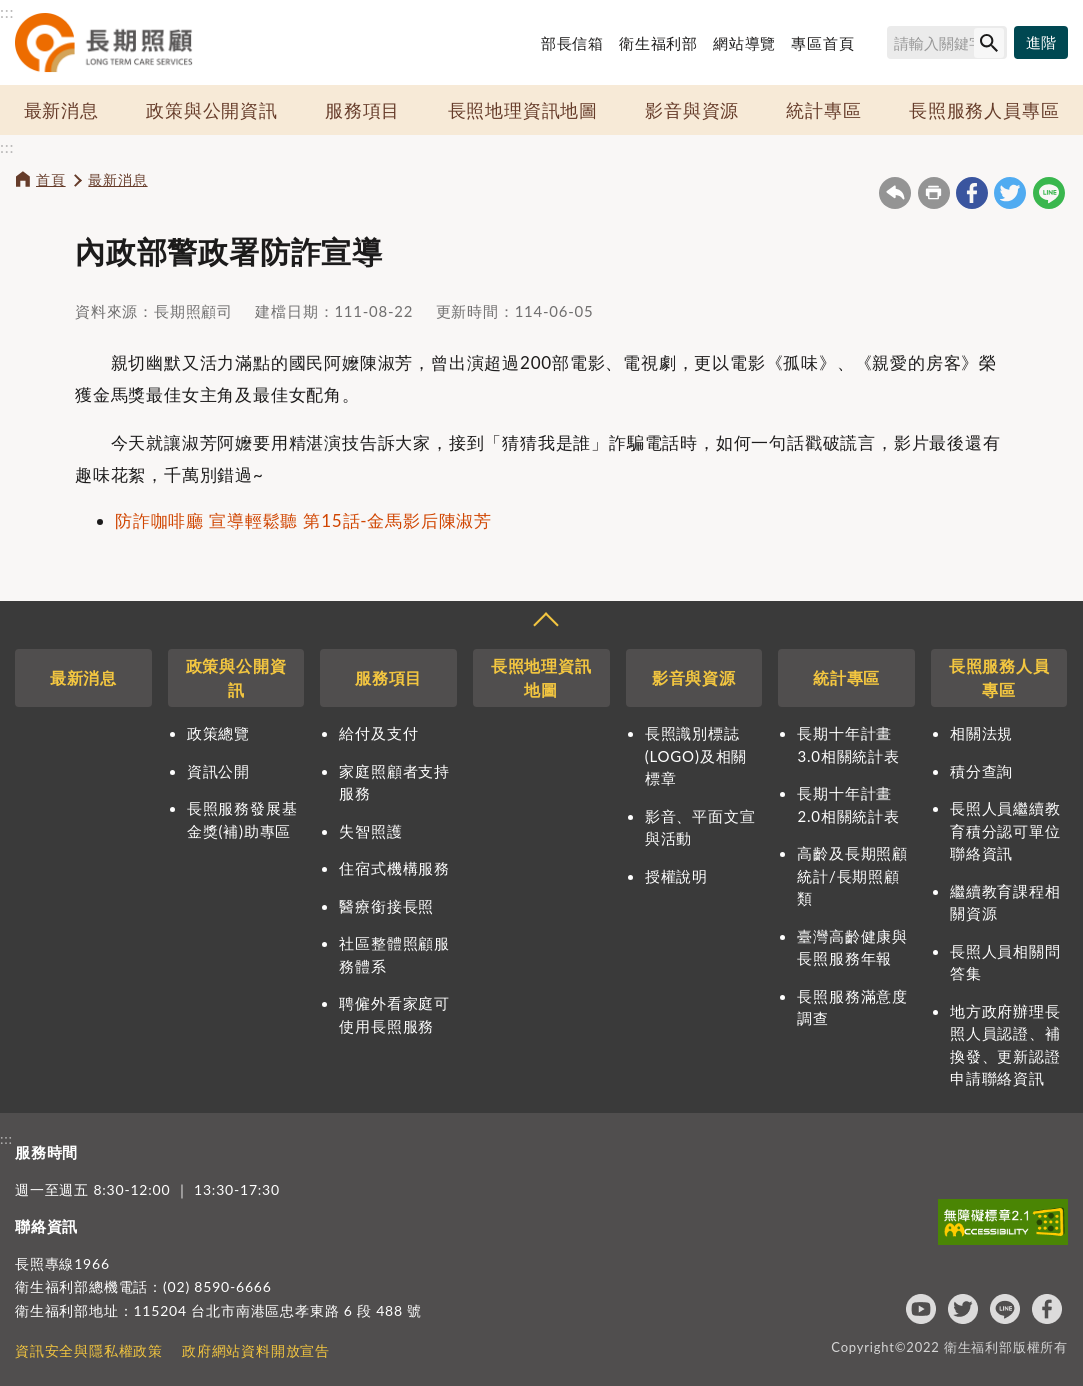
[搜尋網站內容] (947, 42)
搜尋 (878, 46)
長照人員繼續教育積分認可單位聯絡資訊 (1005, 830)
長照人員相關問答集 (1005, 962)
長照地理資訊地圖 (523, 110)
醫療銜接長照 (386, 906)
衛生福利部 (658, 43)
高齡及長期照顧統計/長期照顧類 (852, 875)
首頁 (51, 179)
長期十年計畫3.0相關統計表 (848, 744)
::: (7, 11)
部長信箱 (572, 43)
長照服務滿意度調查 (852, 1007)
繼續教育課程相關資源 (1005, 902)
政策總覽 (218, 733)
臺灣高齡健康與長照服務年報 (852, 947)
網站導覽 (744, 43)
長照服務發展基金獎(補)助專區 (242, 819)
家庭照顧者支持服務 (394, 782)
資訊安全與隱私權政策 (89, 1350)
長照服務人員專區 (984, 110)
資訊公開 (218, 771)
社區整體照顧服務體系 (394, 954)
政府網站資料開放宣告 (256, 1350)
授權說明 (676, 876)
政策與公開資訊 (212, 110)
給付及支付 (378, 733)
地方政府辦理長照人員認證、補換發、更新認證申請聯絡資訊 (1005, 1045)
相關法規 (981, 733)
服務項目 (362, 110)
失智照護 (370, 831)
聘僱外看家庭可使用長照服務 (394, 1014)
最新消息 (61, 110)
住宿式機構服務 (394, 868)
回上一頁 (895, 193)
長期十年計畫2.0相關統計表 (848, 804)
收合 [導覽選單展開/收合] (545, 622)
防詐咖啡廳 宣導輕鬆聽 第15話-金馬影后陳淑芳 (303, 520)
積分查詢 (981, 771)
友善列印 (934, 193)
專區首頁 (822, 43)
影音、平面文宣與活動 (700, 827)
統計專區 (823, 110)
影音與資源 (692, 110)
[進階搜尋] (1041, 43)
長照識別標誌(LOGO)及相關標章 (696, 755)
